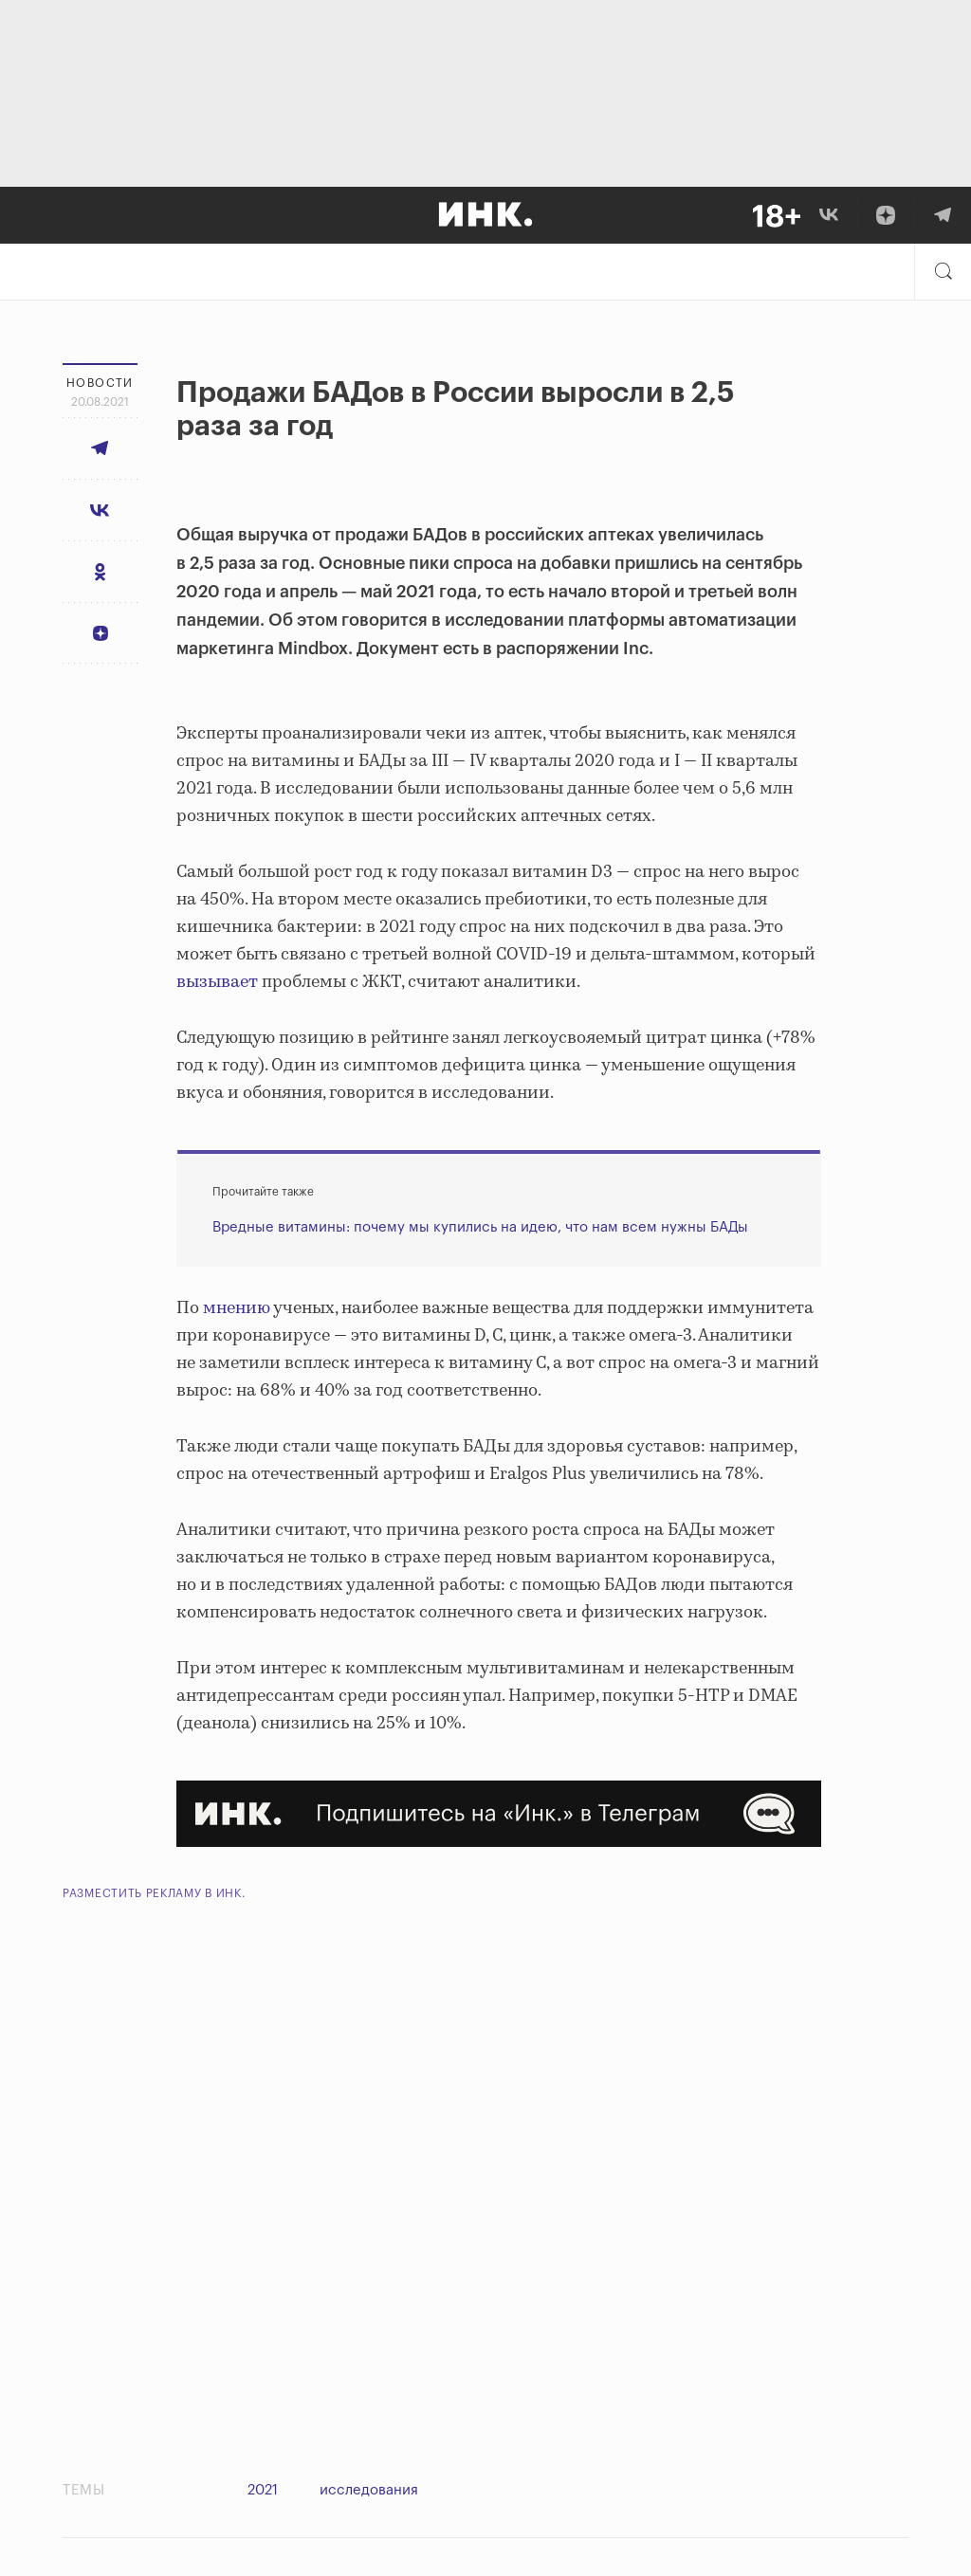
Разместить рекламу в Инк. (154, 1893)
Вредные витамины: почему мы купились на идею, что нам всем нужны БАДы (480, 1227)
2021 (262, 2490)
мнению (238, 1308)
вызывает (219, 982)
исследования (369, 2490)
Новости (100, 383)
